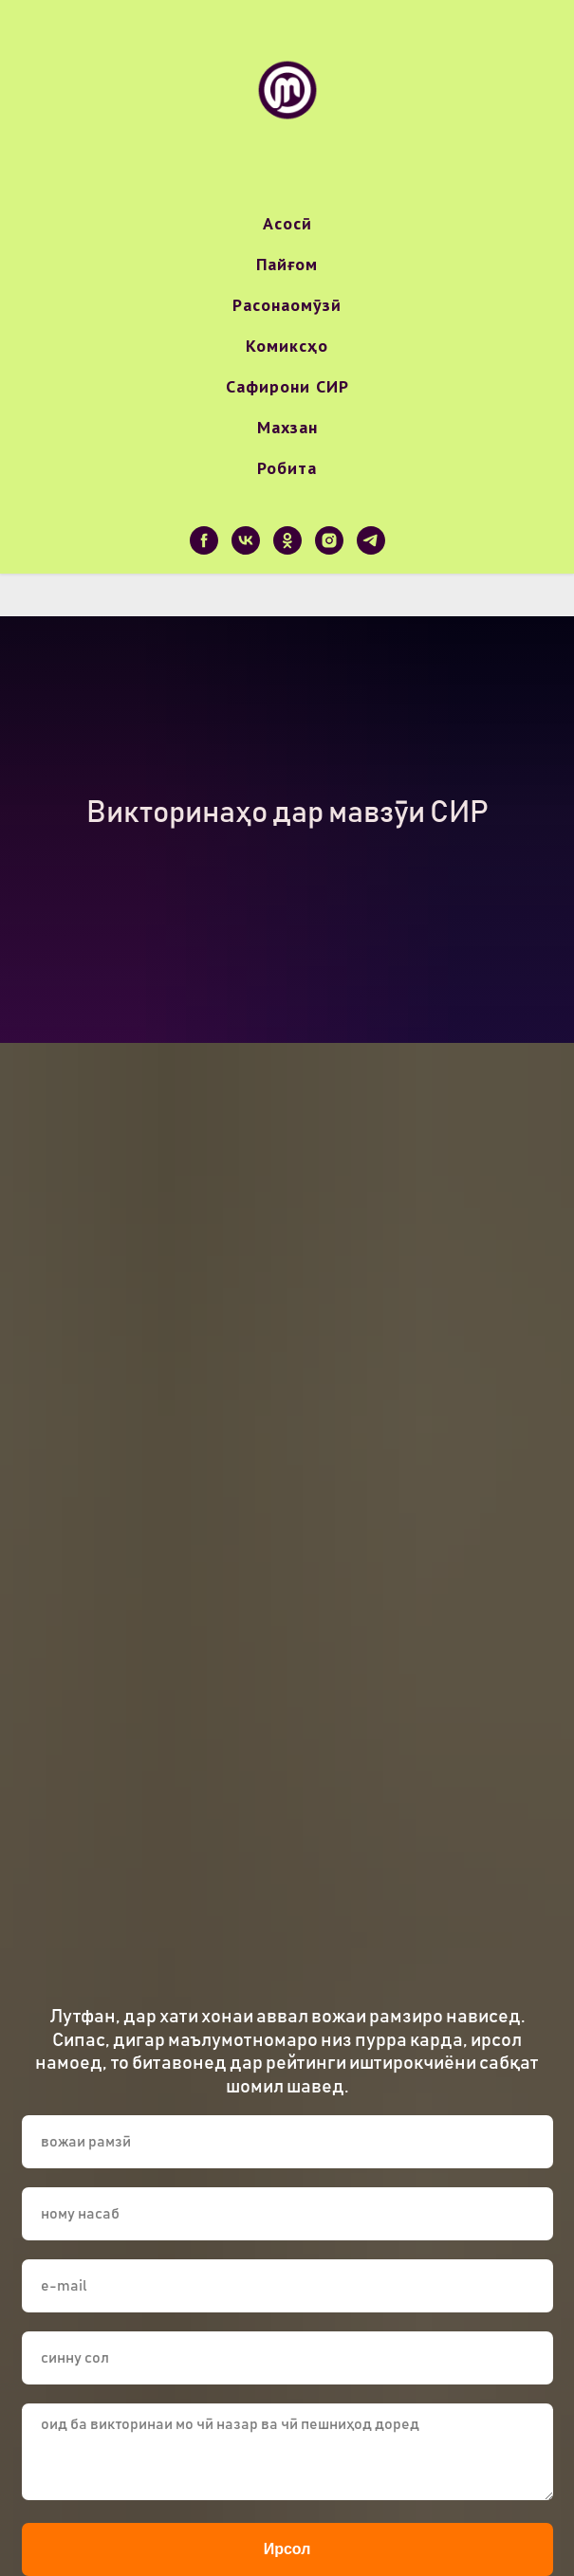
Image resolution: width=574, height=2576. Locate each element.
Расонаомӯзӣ (287, 305)
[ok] (287, 540)
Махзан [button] (287, 427)
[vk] (245, 540)
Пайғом (287, 264)
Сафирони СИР (287, 386)
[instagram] (329, 540)
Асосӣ (287, 223)
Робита (287, 468)
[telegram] (371, 540)
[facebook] (204, 540)
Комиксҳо (287, 345)
